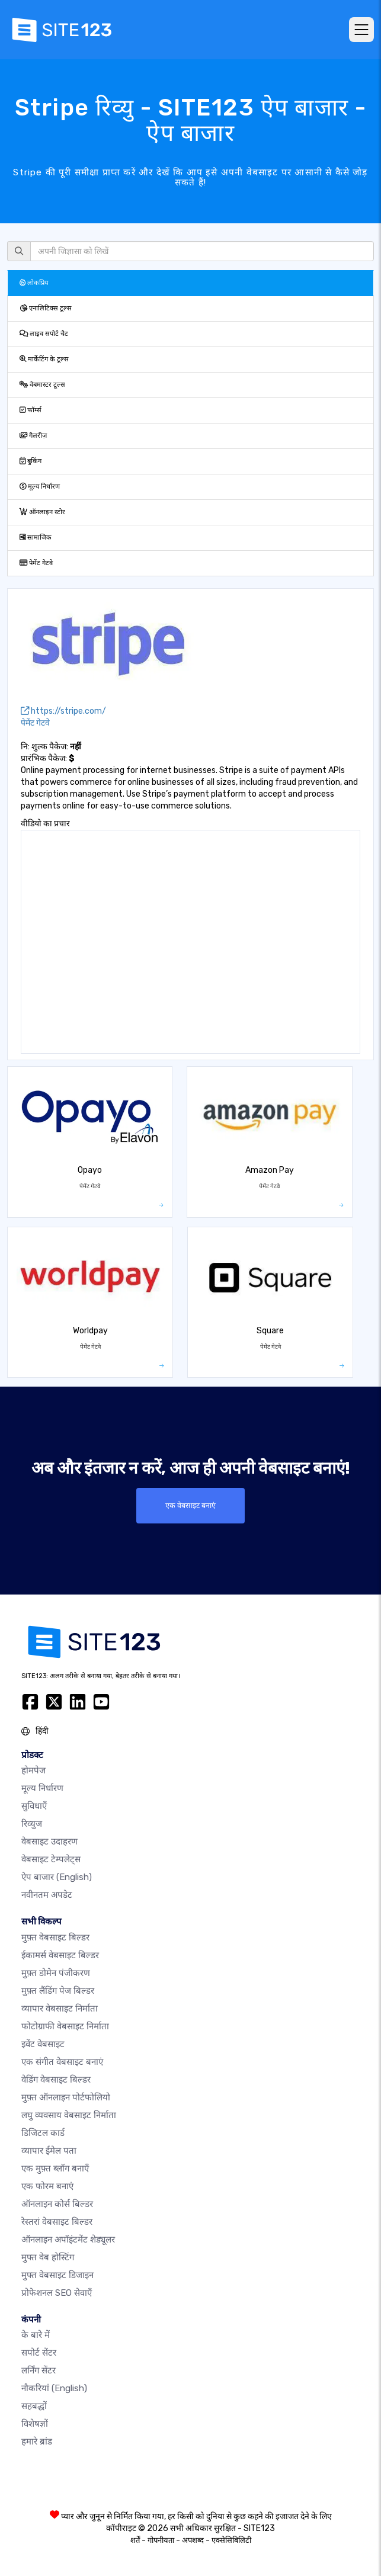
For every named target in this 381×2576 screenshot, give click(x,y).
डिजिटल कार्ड (43, 2133)
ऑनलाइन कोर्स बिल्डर (57, 2204)
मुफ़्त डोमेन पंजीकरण (55, 1973)
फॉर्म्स (30, 410)
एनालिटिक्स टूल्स (46, 308)
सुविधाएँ (34, 1806)
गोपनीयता (161, 2540)
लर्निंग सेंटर (38, 2370)
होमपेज (33, 1770)
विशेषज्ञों (34, 2423)
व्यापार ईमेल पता (48, 2150)
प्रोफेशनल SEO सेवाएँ (56, 2293)
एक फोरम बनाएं (47, 2186)
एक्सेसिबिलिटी (231, 2540)
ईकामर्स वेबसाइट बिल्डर (60, 1955)
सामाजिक (36, 537)
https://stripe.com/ (63, 711)
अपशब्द (193, 2540)
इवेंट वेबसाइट (43, 2044)
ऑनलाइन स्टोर (42, 512)
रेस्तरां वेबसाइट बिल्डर (56, 2221)
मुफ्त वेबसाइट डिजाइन (57, 2275)
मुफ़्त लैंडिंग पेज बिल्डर (57, 1990)
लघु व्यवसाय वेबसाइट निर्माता (68, 2115)
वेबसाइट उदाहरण (49, 1841)
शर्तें (135, 2540)
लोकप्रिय (34, 283)
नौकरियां (54, 2388)
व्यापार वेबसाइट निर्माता (59, 2008)
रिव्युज (31, 1823)
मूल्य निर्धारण (40, 486)
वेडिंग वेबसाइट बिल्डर (56, 2079)
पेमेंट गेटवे (36, 563)
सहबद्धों (34, 2406)
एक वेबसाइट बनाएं (190, 1505)
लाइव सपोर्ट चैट (44, 334)
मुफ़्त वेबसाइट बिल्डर (55, 1937)
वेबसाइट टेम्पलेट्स (51, 1859)
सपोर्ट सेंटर (38, 2352)
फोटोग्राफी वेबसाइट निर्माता (65, 2026)
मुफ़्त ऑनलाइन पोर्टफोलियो (65, 2097)
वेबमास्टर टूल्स (42, 385)
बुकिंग (30, 461)
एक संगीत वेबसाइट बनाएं (62, 2062)
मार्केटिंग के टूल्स (44, 359)
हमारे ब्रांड (36, 2441)
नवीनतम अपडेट (46, 1895)
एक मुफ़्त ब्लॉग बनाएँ (55, 2168)
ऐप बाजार (56, 1877)
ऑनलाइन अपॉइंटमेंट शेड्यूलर (68, 2239)
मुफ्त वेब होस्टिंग (47, 2257)
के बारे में (35, 2335)
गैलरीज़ (33, 436)
